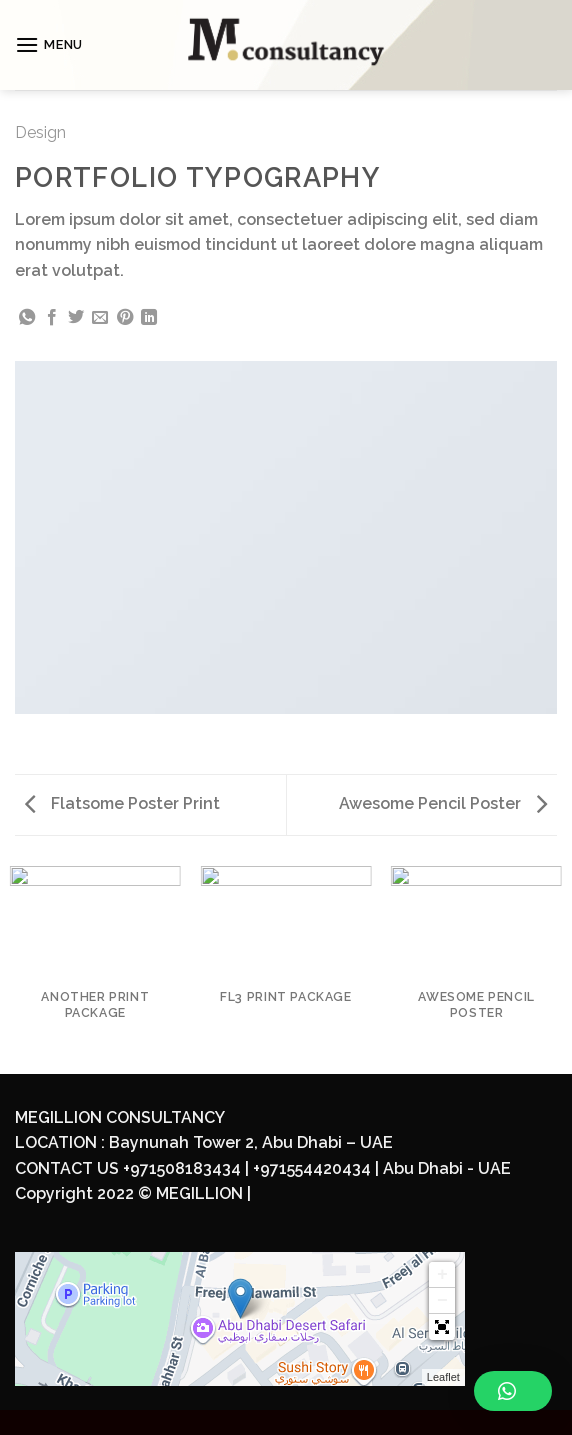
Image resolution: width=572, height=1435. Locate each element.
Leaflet (443, 1377)
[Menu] (49, 44)
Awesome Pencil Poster (443, 803)
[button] (442, 1327)
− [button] (442, 1301)
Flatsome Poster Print (122, 803)
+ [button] (442, 1275)
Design (40, 132)
